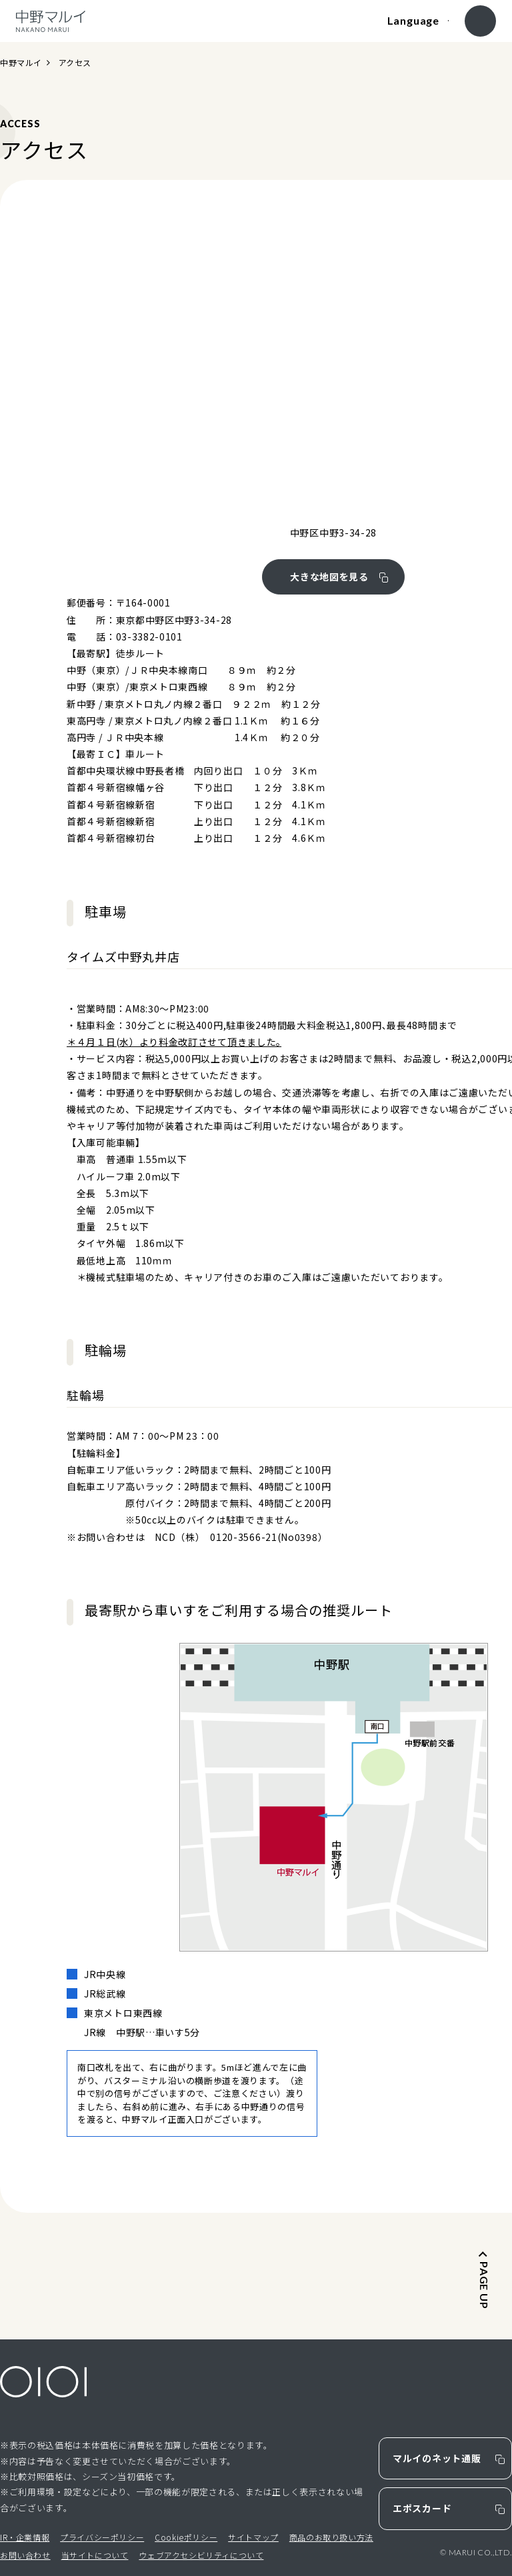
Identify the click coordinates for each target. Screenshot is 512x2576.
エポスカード (422, 2508)
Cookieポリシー (186, 2537)
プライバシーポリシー (102, 2537)
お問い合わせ (25, 2555)
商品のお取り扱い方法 (331, 2537)
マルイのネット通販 (437, 2458)
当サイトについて (95, 2555)
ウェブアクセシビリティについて (201, 2555)
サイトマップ (253, 2537)
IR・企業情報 (24, 2537)
